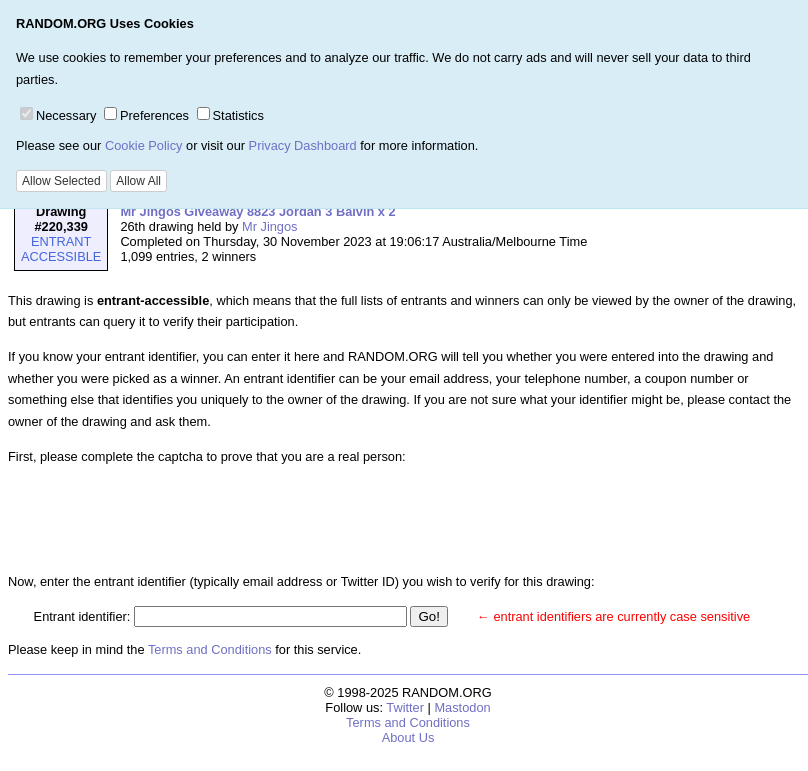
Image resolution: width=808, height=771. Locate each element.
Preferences (146, 115)
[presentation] (186, 519)
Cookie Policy (144, 145)
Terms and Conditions (210, 649)
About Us (408, 737)
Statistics (230, 115)
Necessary (58, 115)
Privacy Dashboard (303, 145)
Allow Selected (61, 181)
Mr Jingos (269, 226)
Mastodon (462, 707)
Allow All (138, 181)
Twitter (405, 707)
